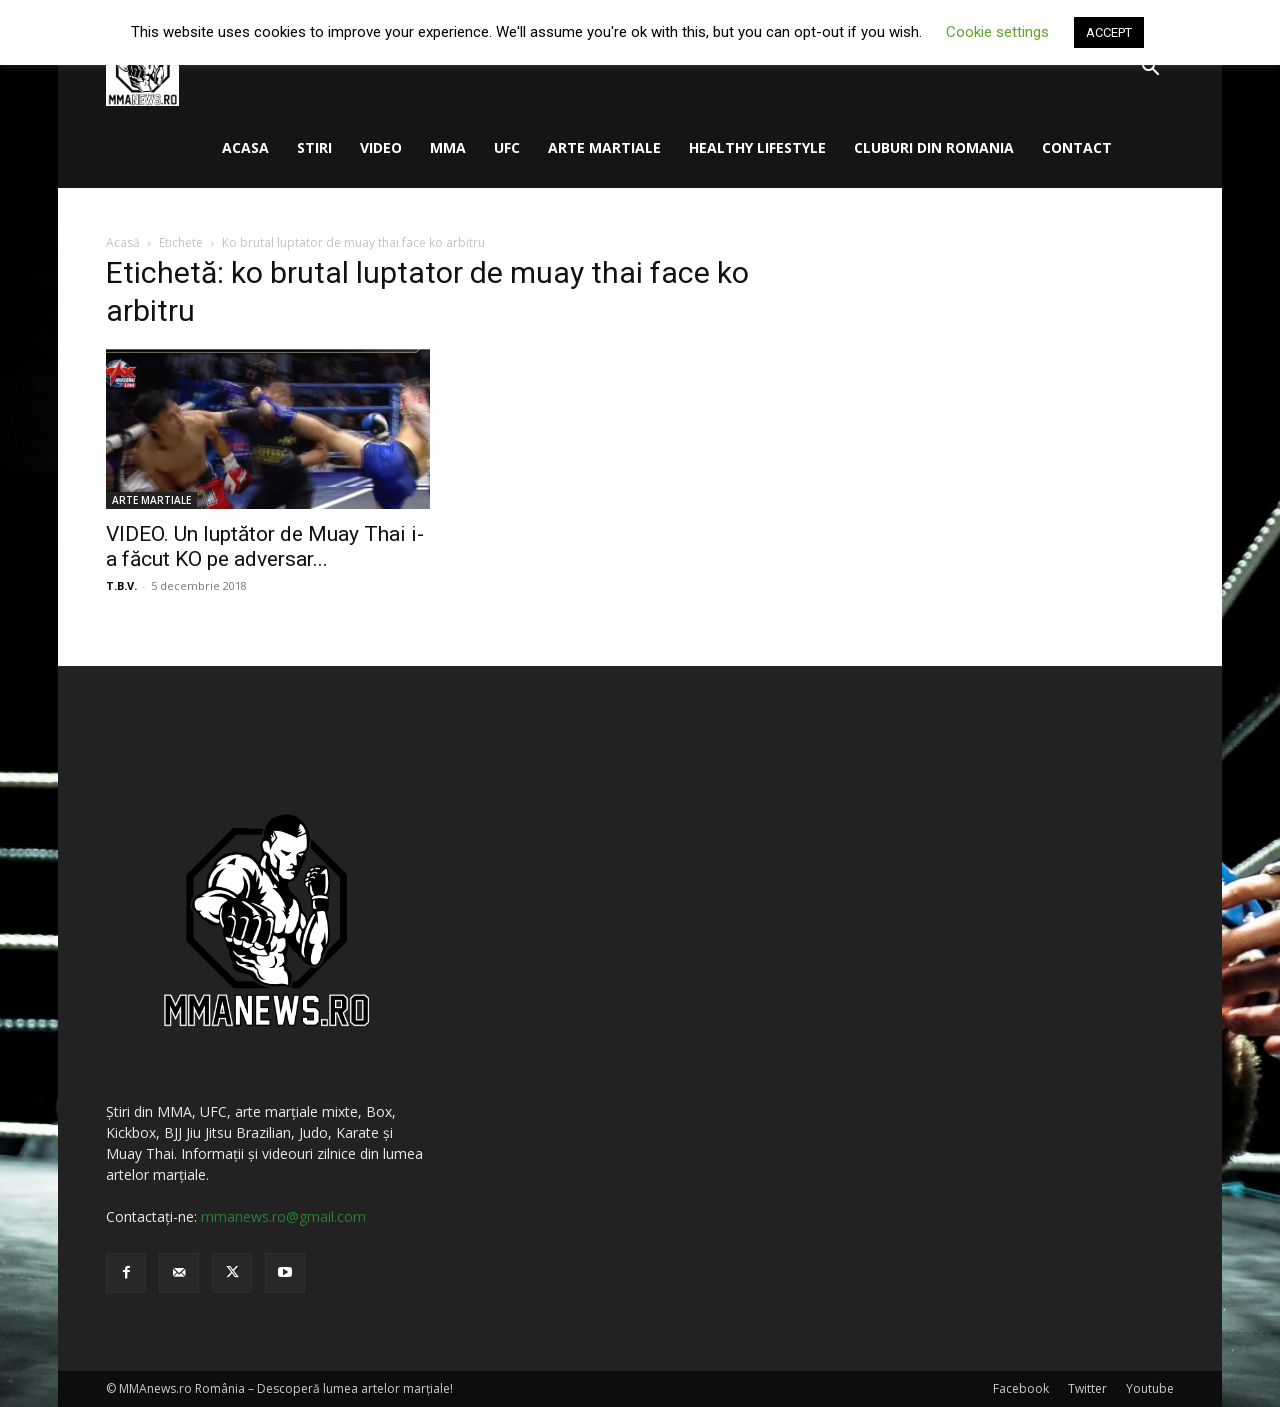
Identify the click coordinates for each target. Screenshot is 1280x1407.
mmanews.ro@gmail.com (283, 1216)
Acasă (123, 242)
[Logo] (142, 68)
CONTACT (1077, 147)
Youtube (1150, 1388)
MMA (448, 147)
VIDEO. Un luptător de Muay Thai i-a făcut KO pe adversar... (265, 546)
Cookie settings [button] (997, 32)
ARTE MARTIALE (604, 147)
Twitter (1087, 1388)
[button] (1150, 69)
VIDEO (381, 147)
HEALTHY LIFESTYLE (757, 147)
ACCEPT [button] (1109, 32)
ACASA (245, 147)
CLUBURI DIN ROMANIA (934, 147)
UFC (507, 147)
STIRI (314, 147)
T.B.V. (121, 585)
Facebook (1021, 1388)
